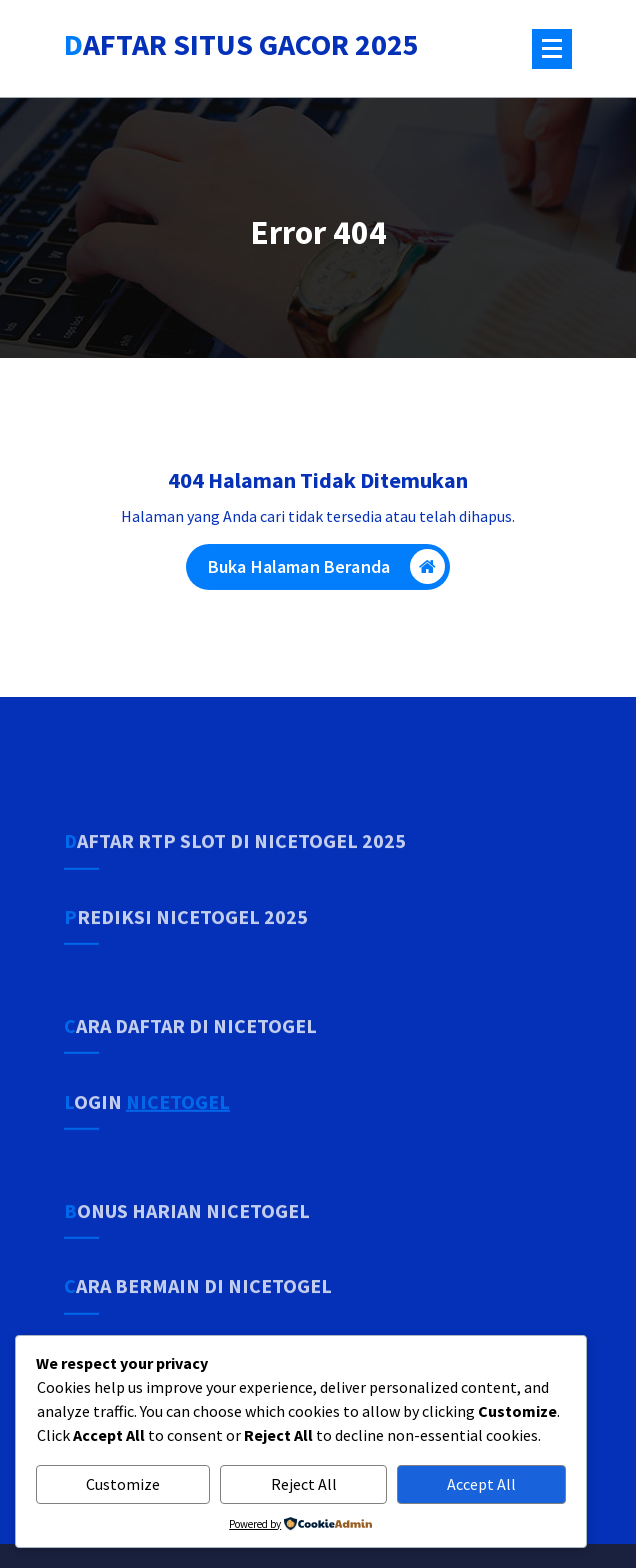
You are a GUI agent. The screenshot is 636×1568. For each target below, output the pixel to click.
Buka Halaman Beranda (326, 571)
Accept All (481, 1484)
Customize (123, 1484)
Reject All (304, 1484)
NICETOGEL (178, 1135)
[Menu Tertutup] (552, 49)
